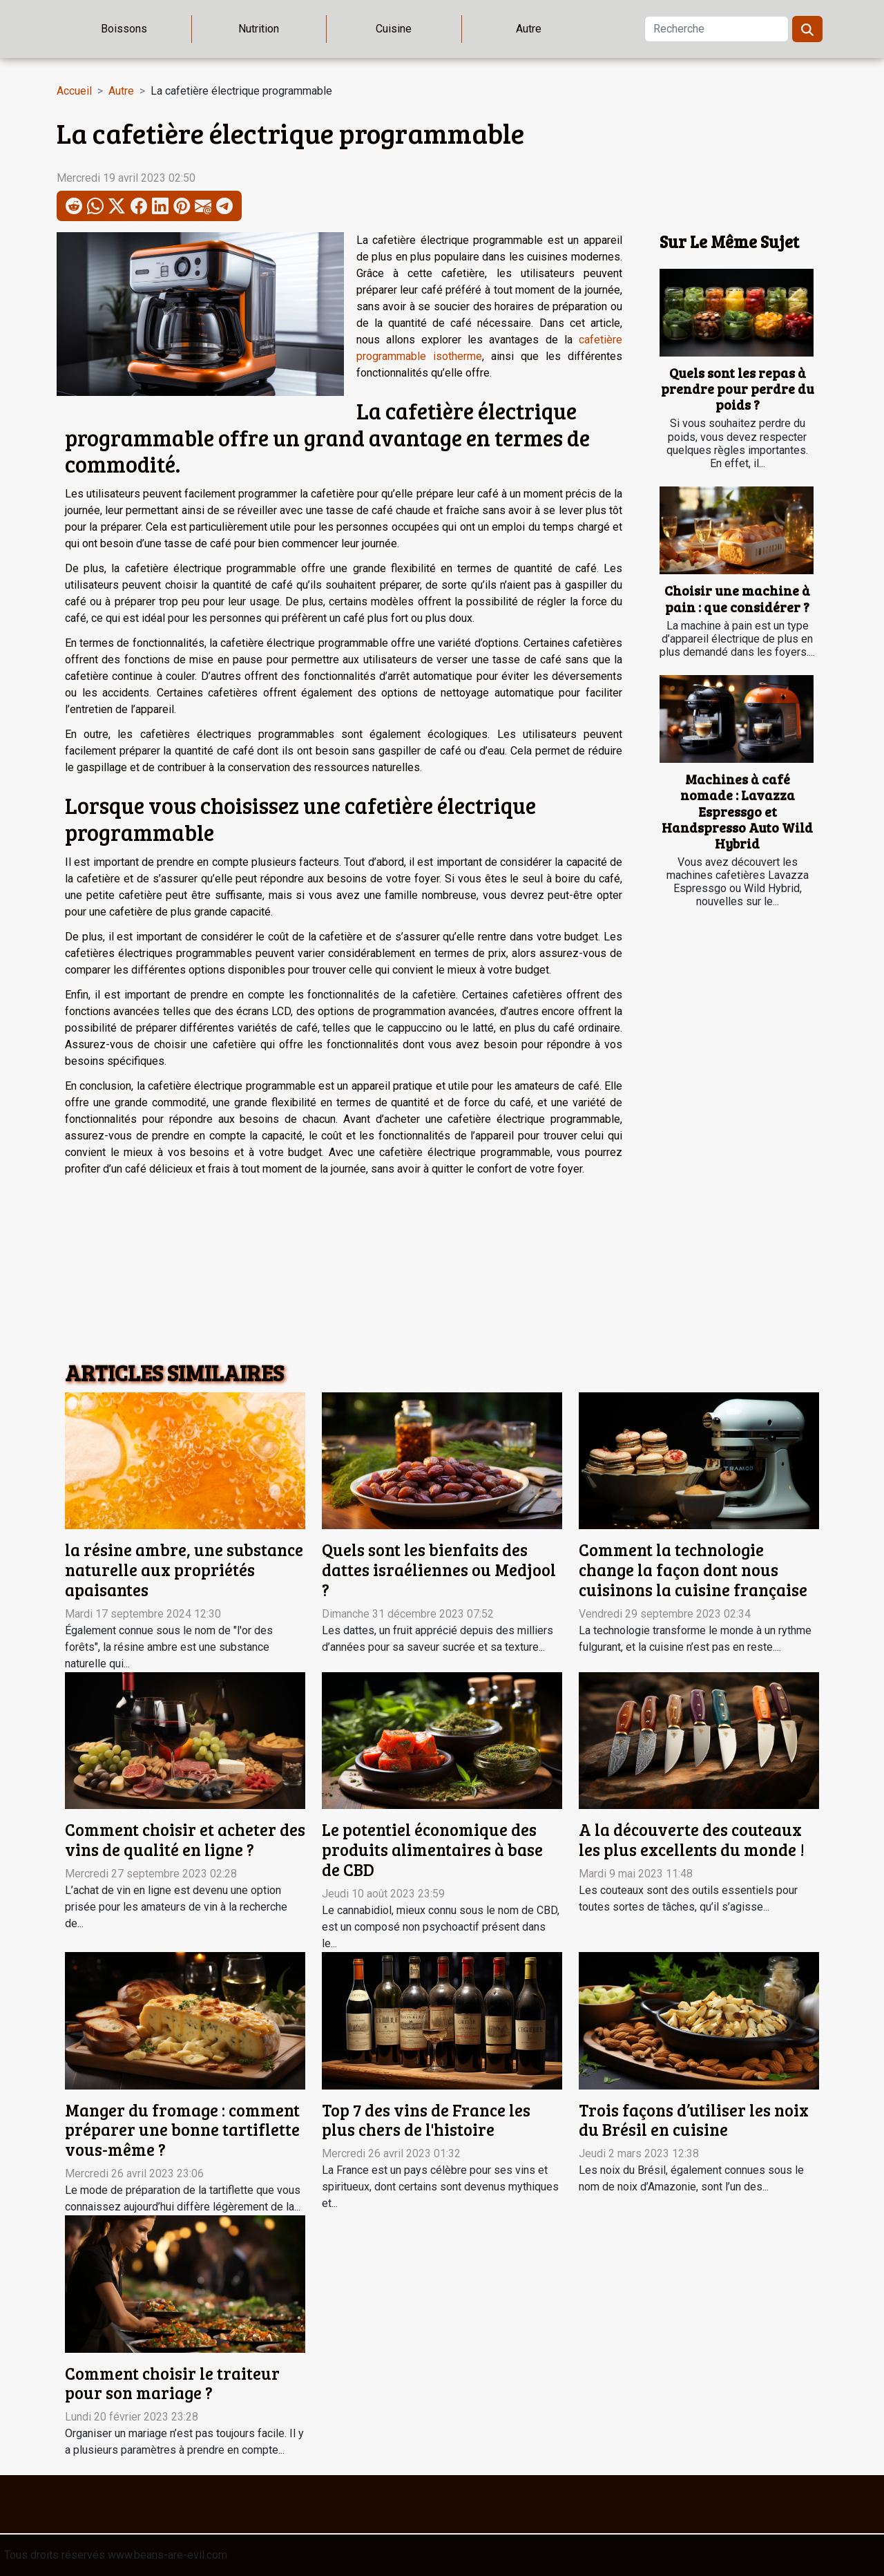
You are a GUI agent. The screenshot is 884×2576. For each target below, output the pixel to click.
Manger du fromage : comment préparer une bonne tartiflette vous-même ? (182, 2130)
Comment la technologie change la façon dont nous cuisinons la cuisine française (693, 1569)
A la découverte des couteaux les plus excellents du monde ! (692, 1839)
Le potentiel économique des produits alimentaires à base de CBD (432, 1849)
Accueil (74, 90)
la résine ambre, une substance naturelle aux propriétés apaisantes (184, 1569)
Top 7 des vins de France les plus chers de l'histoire (426, 2120)
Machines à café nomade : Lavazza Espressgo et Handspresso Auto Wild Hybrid (737, 810)
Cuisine (394, 28)
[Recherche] (716, 29)
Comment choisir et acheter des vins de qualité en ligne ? (185, 1839)
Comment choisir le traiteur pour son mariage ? (172, 2383)
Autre (528, 28)
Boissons (124, 28)
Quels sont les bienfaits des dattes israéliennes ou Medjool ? (439, 1569)
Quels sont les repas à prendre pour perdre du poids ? (737, 388)
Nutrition (258, 28)
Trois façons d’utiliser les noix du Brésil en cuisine (694, 2120)
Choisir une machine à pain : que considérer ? (737, 598)
